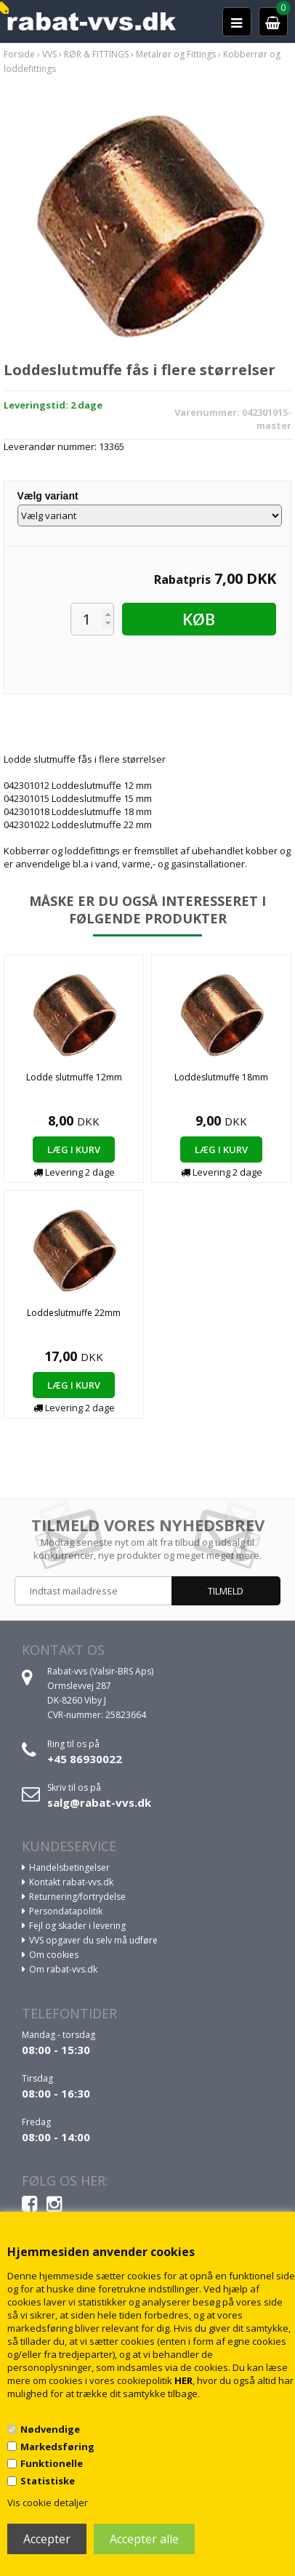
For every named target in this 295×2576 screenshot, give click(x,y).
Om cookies (53, 1955)
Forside (19, 54)
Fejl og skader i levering (77, 1925)
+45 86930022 (84, 1759)
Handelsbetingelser (69, 1867)
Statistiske (47, 2480)
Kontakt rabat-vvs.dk (71, 1882)
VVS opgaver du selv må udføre (93, 1940)
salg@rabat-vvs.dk (99, 1802)
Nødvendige (50, 2429)
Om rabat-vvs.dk (63, 1969)
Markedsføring (57, 2446)
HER (183, 2380)
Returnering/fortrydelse (77, 1896)
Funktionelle (51, 2463)
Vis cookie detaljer (47, 2502)
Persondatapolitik (65, 1911)
